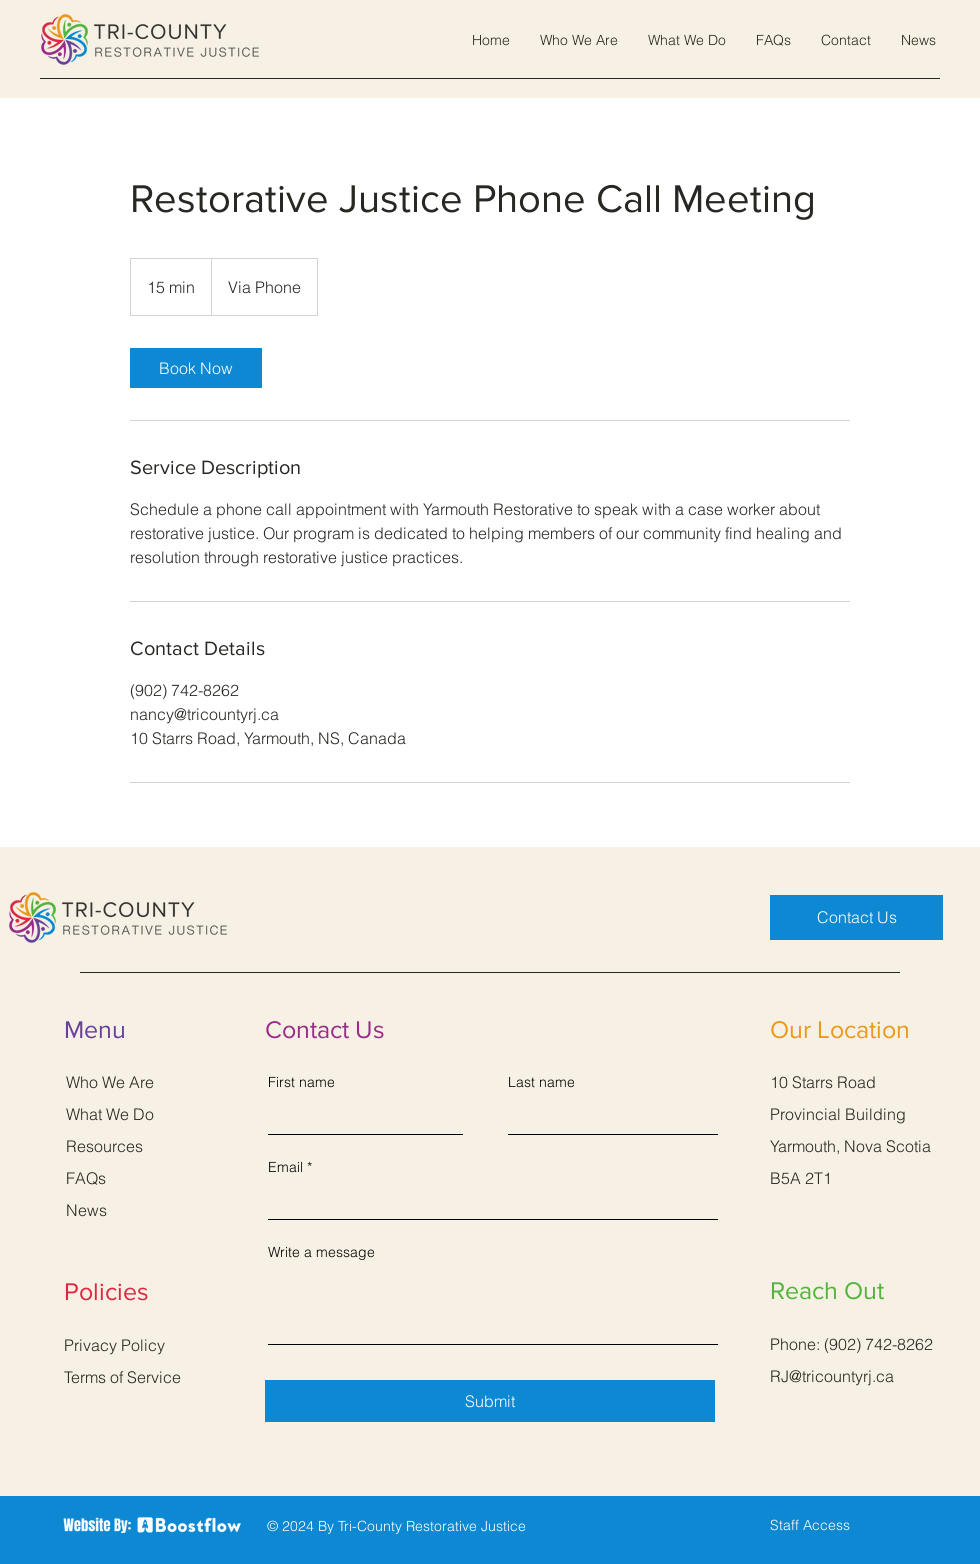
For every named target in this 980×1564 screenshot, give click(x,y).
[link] (196, 368)
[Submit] (490, 1401)
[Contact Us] (856, 917)
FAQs (86, 1178)
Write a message (321, 1252)
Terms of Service (122, 1377)
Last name (541, 1082)
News (86, 1210)
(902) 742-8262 (878, 1344)
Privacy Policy (114, 1345)
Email (285, 1167)
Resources (104, 1146)
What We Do (110, 1114)
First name (301, 1082)
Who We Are (110, 1082)
